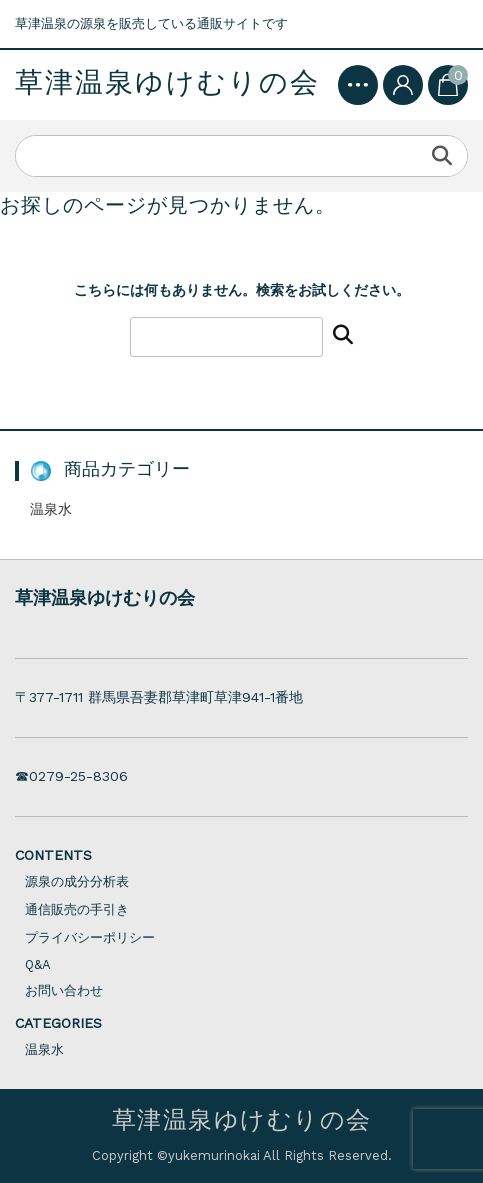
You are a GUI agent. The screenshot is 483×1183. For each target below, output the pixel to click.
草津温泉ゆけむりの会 (167, 83)
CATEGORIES (58, 1023)
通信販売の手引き (77, 909)
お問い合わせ (64, 990)
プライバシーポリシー (90, 937)
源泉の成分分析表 (77, 881)
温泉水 (51, 509)
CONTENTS (53, 855)
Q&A (38, 964)
